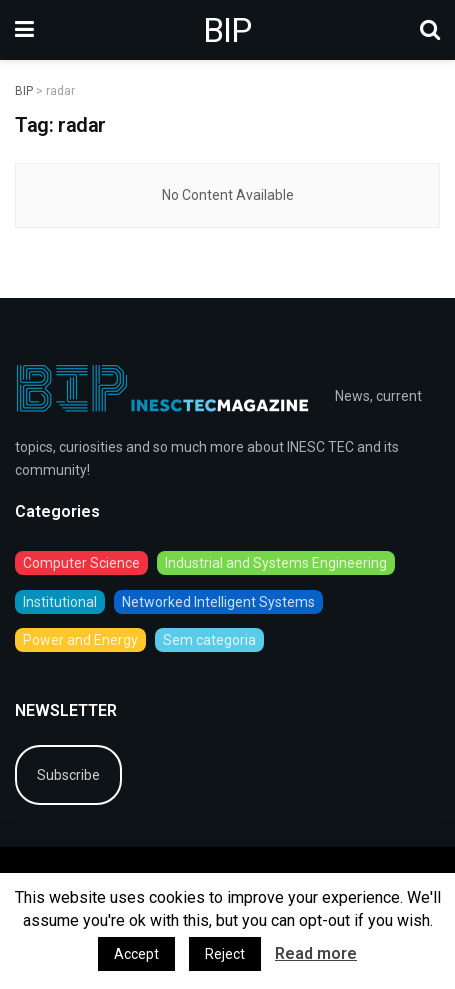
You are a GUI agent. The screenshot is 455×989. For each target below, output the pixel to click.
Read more (316, 953)
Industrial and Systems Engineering (276, 563)
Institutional (60, 602)
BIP (227, 30)
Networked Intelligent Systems (218, 602)
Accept (136, 954)
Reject (225, 954)
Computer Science (81, 563)
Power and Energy (80, 640)
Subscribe (68, 775)
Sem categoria (209, 640)
